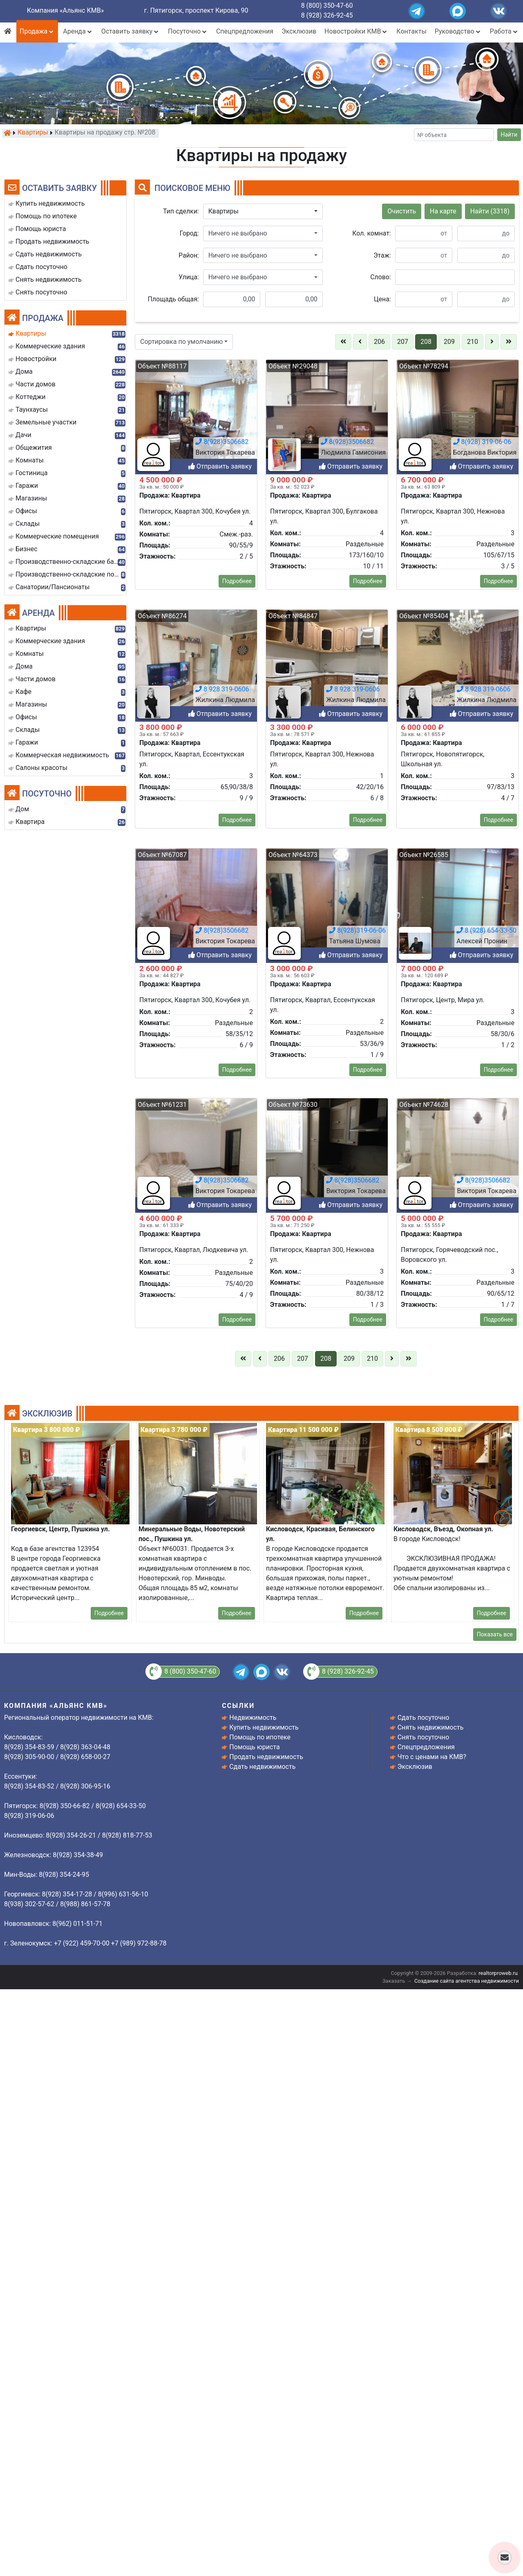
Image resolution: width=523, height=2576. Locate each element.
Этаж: (382, 255)
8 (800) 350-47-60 (327, 5)
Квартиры (33, 133)
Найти (509, 134)
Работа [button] (504, 31)
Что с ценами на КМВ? (432, 1757)
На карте (443, 211)
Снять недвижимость (431, 1727)
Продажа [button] (37, 31)
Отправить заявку (220, 1674)
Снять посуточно (423, 1737)
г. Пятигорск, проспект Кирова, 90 (196, 10)
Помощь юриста (254, 1747)
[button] (263, 211)
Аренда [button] (78, 31)
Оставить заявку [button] (130, 31)
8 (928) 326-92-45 (327, 15)
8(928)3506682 (221, 2139)
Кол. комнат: (371, 233)
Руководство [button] (458, 31)
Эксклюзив (299, 31)
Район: (189, 255)
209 (449, 342)
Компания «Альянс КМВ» (65, 10)
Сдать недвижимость (262, 1766)
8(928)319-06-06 (357, 2139)
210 (472, 342)
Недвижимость (252, 1717)
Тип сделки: (181, 211)
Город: (189, 233)
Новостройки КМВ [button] (356, 31)
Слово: (380, 277)
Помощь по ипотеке (260, 1737)
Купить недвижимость (263, 1727)
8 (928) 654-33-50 (486, 2139)
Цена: (382, 299)
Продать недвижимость (266, 1757)
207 (402, 342)
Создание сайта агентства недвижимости (466, 1981)
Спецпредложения (244, 31)
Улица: (189, 277)
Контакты (411, 31)
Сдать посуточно (423, 1717)
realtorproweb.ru (497, 1973)
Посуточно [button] (188, 31)
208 (425, 342)
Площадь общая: (173, 299)
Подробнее (237, 2028)
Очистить (401, 211)
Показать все (495, 1634)
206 (379, 342)
